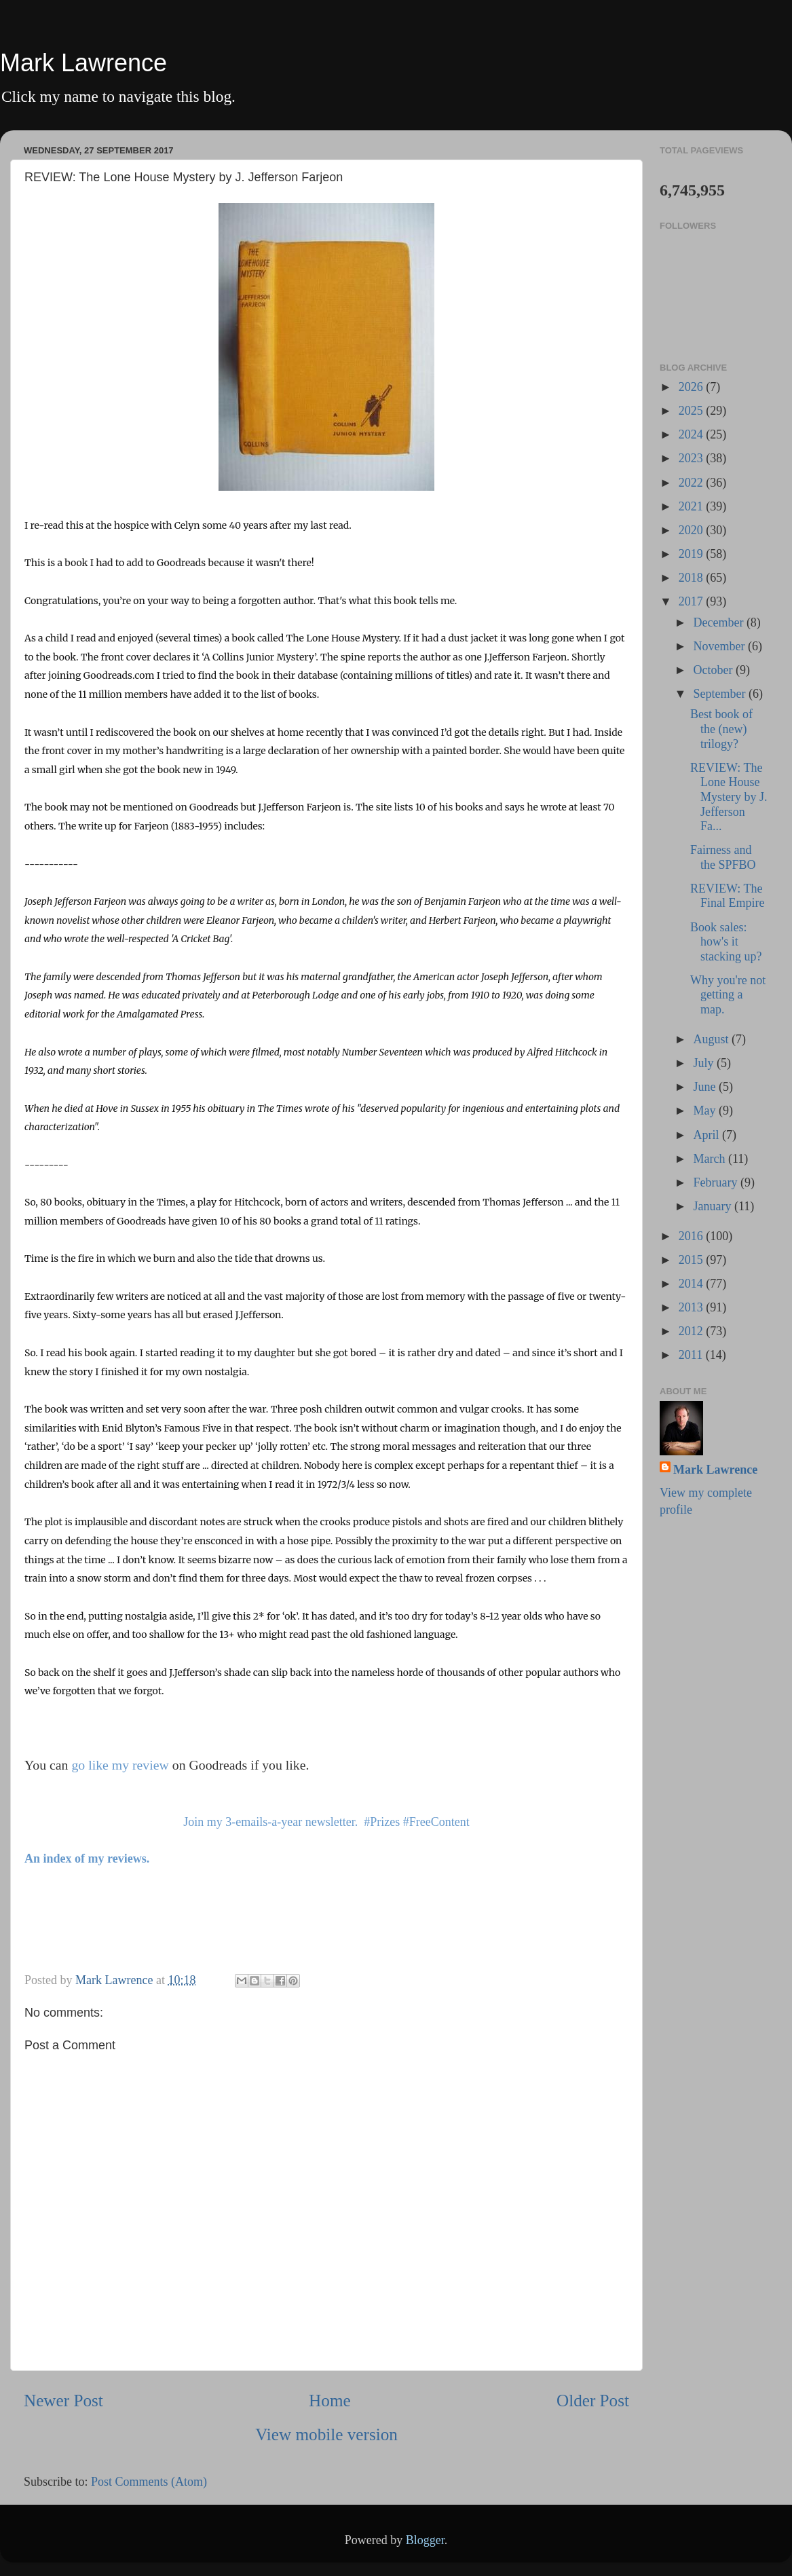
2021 (692, 506)
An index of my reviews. (86, 1858)
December (719, 622)
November (720, 646)
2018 (692, 577)
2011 (692, 1355)
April (707, 1135)
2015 (692, 1260)
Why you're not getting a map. (728, 994)
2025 (692, 410)
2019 (692, 554)
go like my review (119, 1764)
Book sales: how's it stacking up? (725, 941)
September (720, 694)
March (710, 1158)
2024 (692, 434)
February (716, 1182)
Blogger (425, 2540)
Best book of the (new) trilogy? (721, 728)
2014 (692, 1283)
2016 (692, 1236)
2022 (692, 482)
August (712, 1039)
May (706, 1110)
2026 (692, 387)
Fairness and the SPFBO (723, 857)
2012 (692, 1331)
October (714, 670)
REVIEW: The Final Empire (727, 896)
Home (330, 2400)
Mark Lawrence (83, 63)
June (706, 1087)
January (713, 1206)
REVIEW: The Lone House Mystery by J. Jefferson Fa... (729, 797)
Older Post (593, 2400)
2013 (692, 1307)
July (705, 1063)
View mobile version (326, 2434)
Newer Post (63, 2400)
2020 (692, 530)
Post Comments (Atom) (149, 2481)
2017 (692, 601)
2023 (692, 458)
